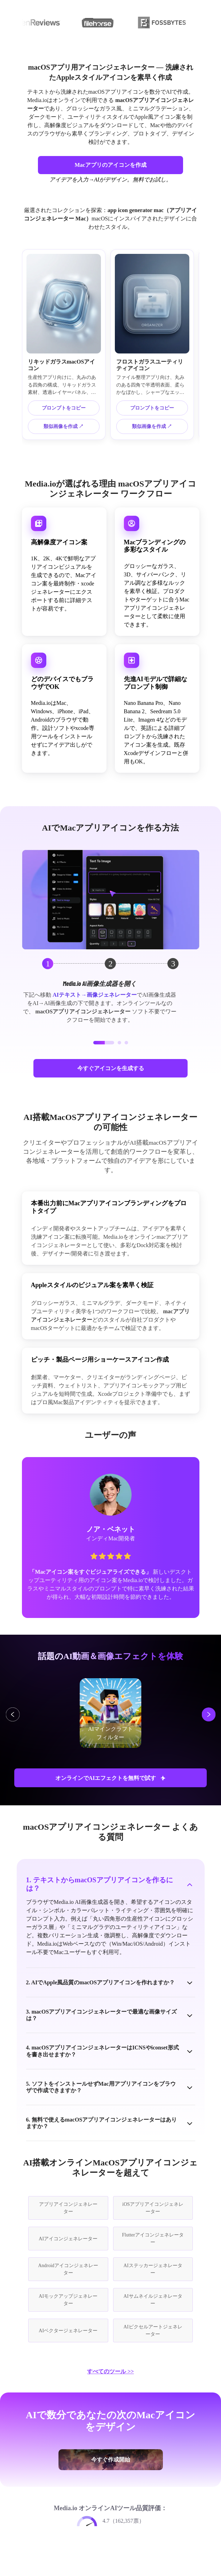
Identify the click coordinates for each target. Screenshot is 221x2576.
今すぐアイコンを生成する (110, 1068)
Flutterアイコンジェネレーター (153, 2238)
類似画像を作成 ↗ (64, 426)
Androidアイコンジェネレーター (68, 2269)
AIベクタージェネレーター (68, 2330)
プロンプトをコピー (64, 408)
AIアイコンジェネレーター (68, 2238)
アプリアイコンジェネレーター (68, 2208)
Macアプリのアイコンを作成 (110, 165)
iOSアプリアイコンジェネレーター (152, 2208)
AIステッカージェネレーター (153, 2269)
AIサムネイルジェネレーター (153, 2300)
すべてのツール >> (110, 2371)
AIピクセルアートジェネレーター (153, 2330)
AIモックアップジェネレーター (68, 2300)
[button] (103, 1042)
